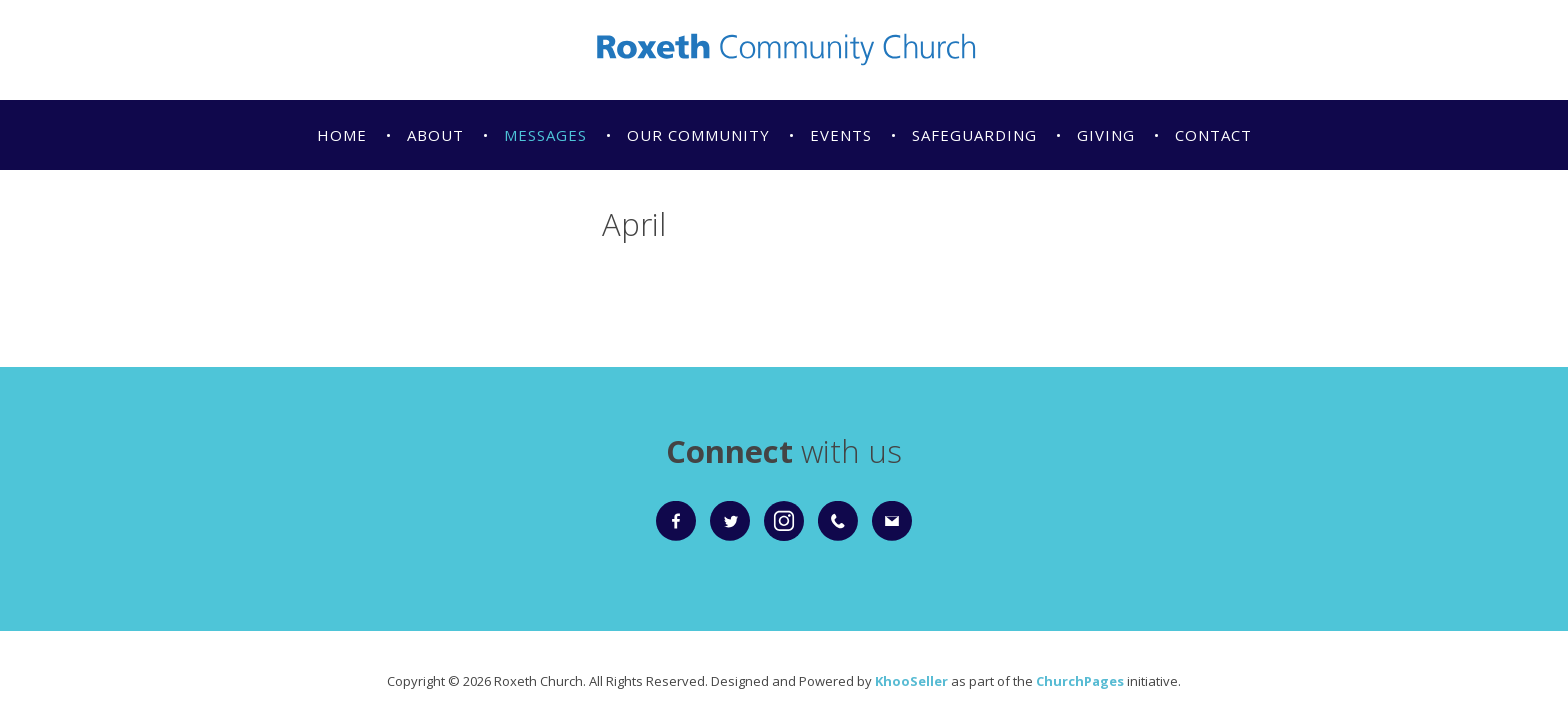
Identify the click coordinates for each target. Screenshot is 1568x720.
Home (342, 135)
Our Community (698, 135)
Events (841, 135)
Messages (545, 135)
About (435, 135)
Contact (1213, 135)
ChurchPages (1080, 681)
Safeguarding (974, 135)
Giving (1106, 135)
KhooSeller (911, 681)
